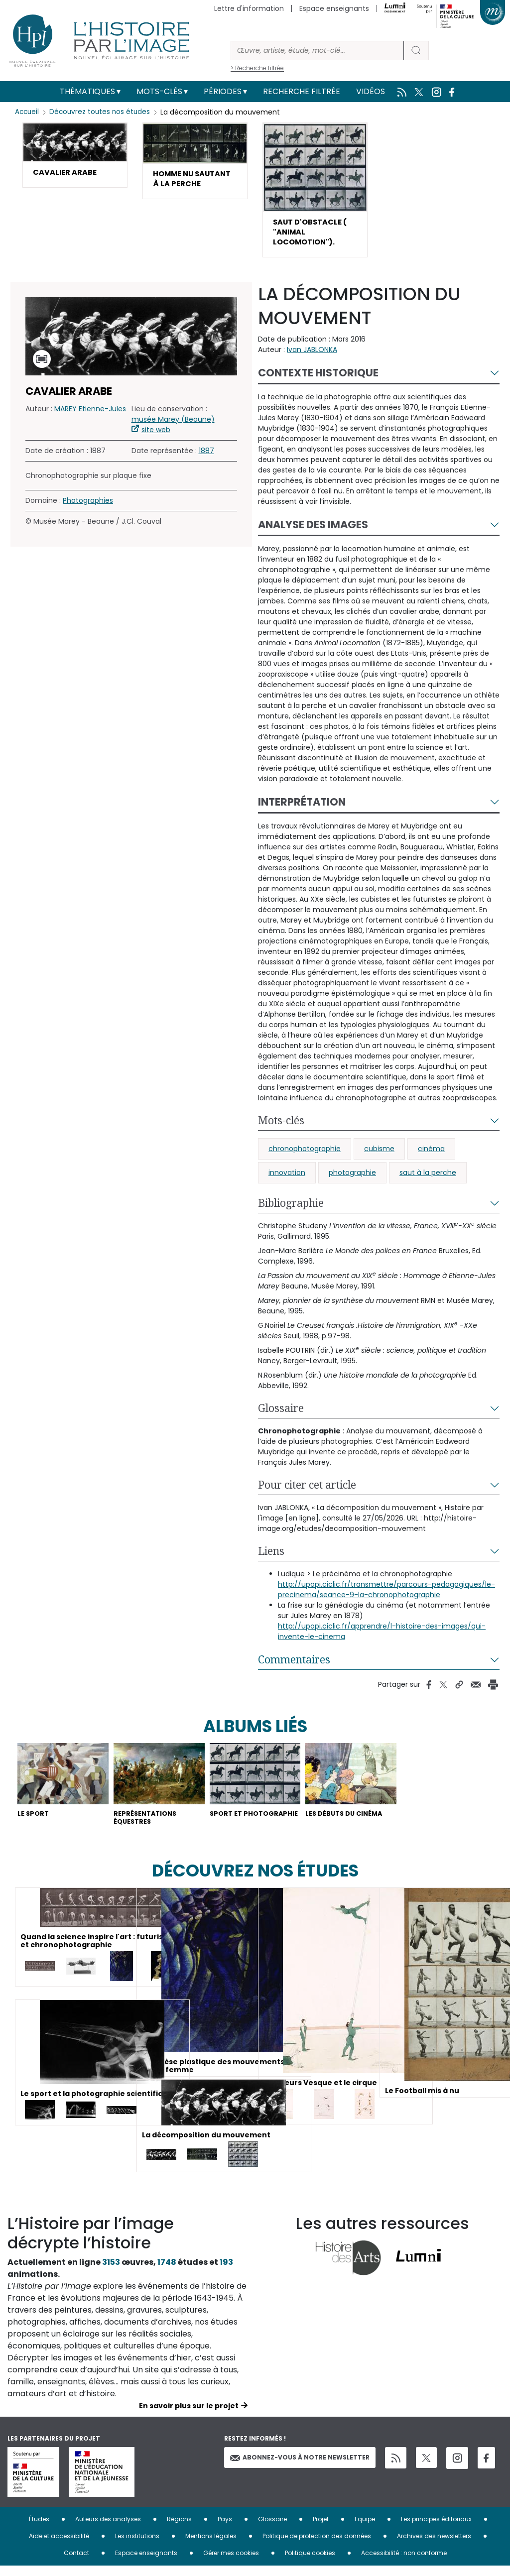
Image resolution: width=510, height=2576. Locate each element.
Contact (76, 2563)
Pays (225, 2529)
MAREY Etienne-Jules (90, 415)
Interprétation (302, 808)
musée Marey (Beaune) (173, 425)
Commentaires (294, 1665)
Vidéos (370, 91)
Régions (179, 2529)
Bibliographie (291, 1209)
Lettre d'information (249, 8)
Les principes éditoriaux (436, 2529)
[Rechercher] (317, 50)
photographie (352, 1178)
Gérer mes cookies (231, 2563)
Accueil (27, 112)
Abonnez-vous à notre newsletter (300, 2467)
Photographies (88, 506)
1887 (206, 457)
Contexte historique (318, 378)
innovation (286, 1178)
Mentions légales (211, 2546)
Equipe (365, 2529)
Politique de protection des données (316, 2546)
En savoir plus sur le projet (189, 2416)
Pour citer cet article (307, 1491)
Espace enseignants (334, 8)
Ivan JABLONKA (312, 355)
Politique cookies (310, 2563)
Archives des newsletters (434, 2546)
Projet (321, 2529)
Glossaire (281, 1414)
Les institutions (137, 2546)
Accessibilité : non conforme (404, 2563)
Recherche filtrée (301, 91)
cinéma (431, 1155)
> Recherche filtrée (257, 68)
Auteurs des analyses (108, 2529)
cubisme (379, 1155)
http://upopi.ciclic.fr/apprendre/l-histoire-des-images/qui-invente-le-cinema (382, 1637)
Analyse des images (313, 530)
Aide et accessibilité (59, 2546)
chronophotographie (304, 1155)
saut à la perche (427, 1178)
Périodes (223, 91)
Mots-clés (159, 91)
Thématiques (87, 91)
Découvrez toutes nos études (102, 112)
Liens (271, 1557)
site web (155, 436)
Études (39, 2529)
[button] (75, 156)
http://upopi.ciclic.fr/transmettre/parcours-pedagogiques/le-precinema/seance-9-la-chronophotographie (386, 1595)
